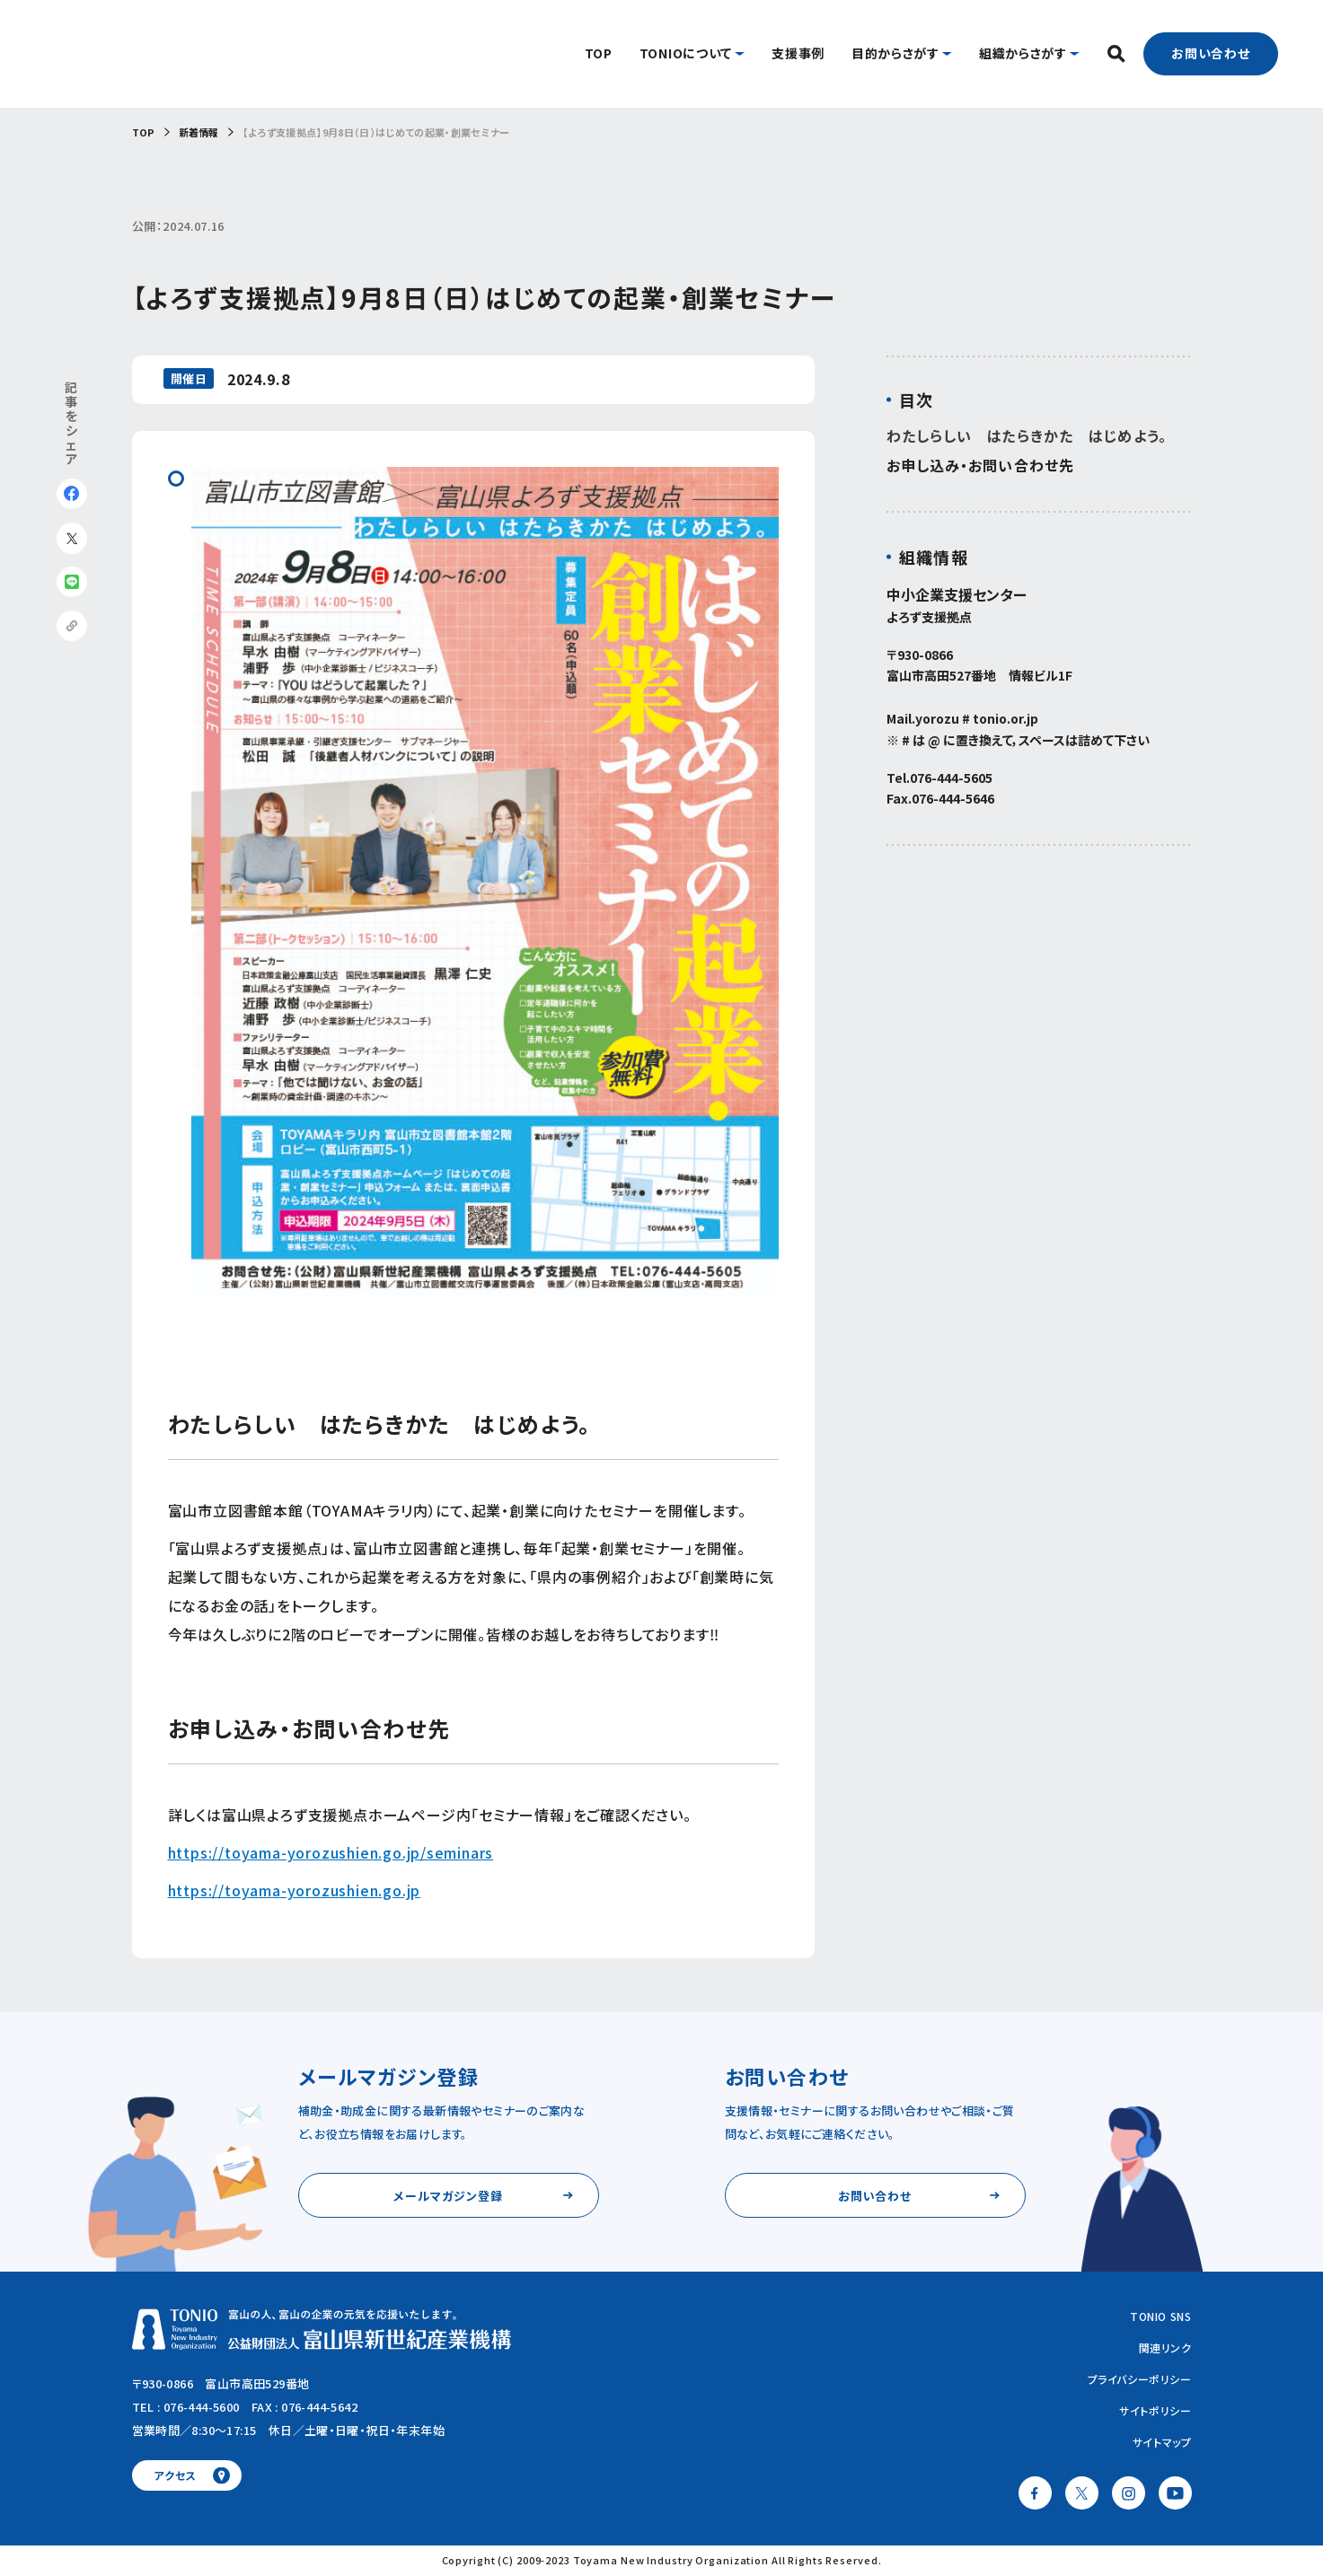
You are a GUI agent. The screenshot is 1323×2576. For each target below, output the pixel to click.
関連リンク (1165, 2347)
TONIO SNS (1160, 2316)
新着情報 (199, 132)
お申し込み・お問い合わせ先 (980, 465)
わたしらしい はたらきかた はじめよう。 (1026, 436)
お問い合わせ (1211, 53)
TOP (143, 132)
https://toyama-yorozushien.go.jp (294, 1890)
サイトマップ (1162, 2441)
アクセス (175, 2475)
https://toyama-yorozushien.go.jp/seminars (331, 1852)
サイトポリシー (1155, 2410)
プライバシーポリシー (1140, 2379)
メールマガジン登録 (447, 2195)
